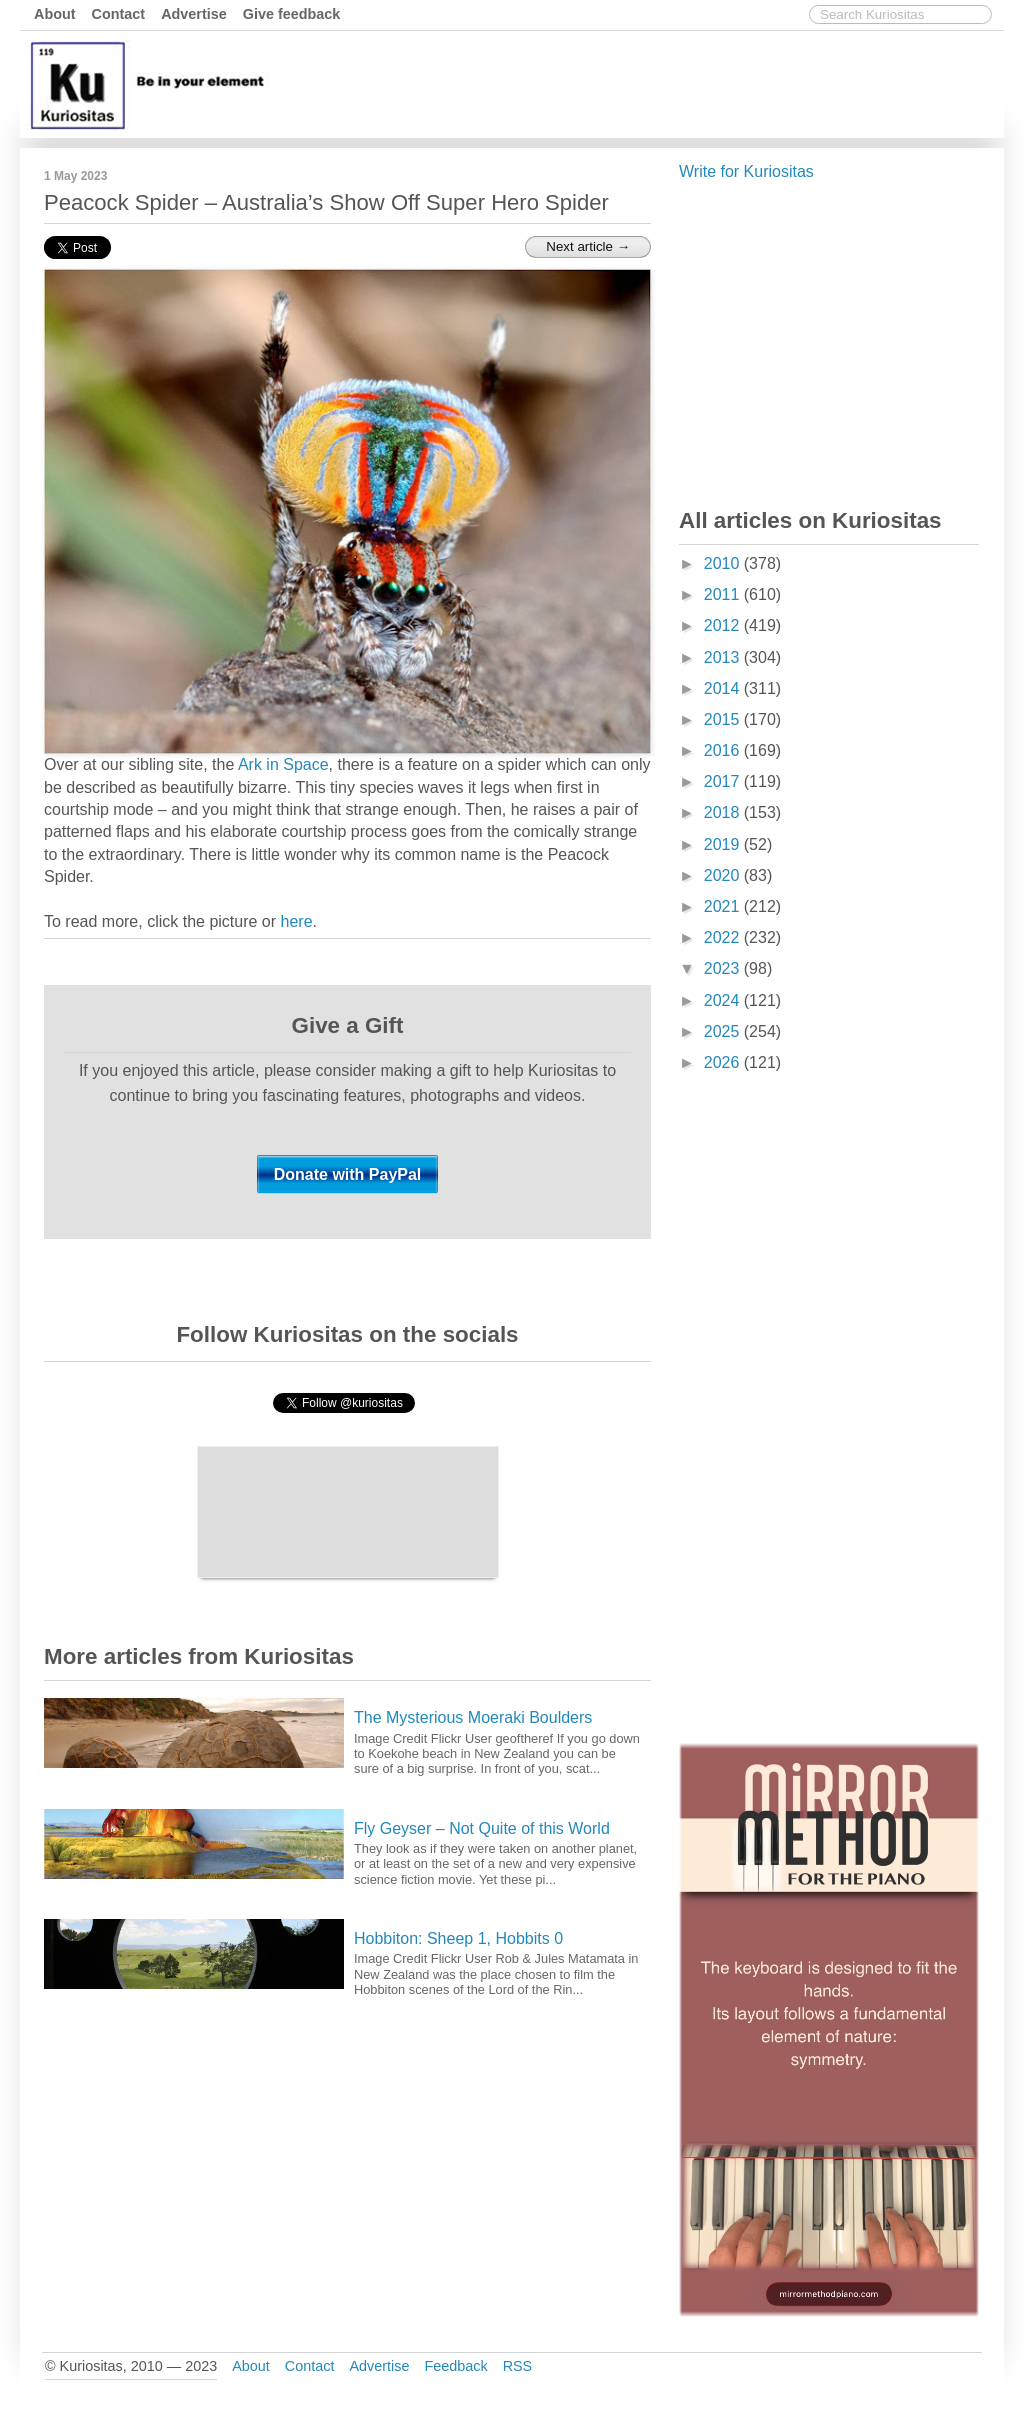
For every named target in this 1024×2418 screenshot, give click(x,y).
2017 (724, 781)
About (55, 14)
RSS (518, 2366)
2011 (724, 594)
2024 (724, 1000)
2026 (724, 1062)
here (297, 921)
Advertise (194, 14)
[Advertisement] (635, 83)
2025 (724, 1031)
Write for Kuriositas (746, 171)
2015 (724, 719)
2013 (724, 657)
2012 (724, 625)
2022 (724, 937)
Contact (119, 14)
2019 (724, 844)
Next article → (588, 246)
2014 (724, 688)
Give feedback (292, 14)
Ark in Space (283, 764)
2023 (724, 968)
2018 (724, 812)
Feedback (455, 2366)
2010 (724, 563)
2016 (724, 750)
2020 (724, 875)
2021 (724, 906)
